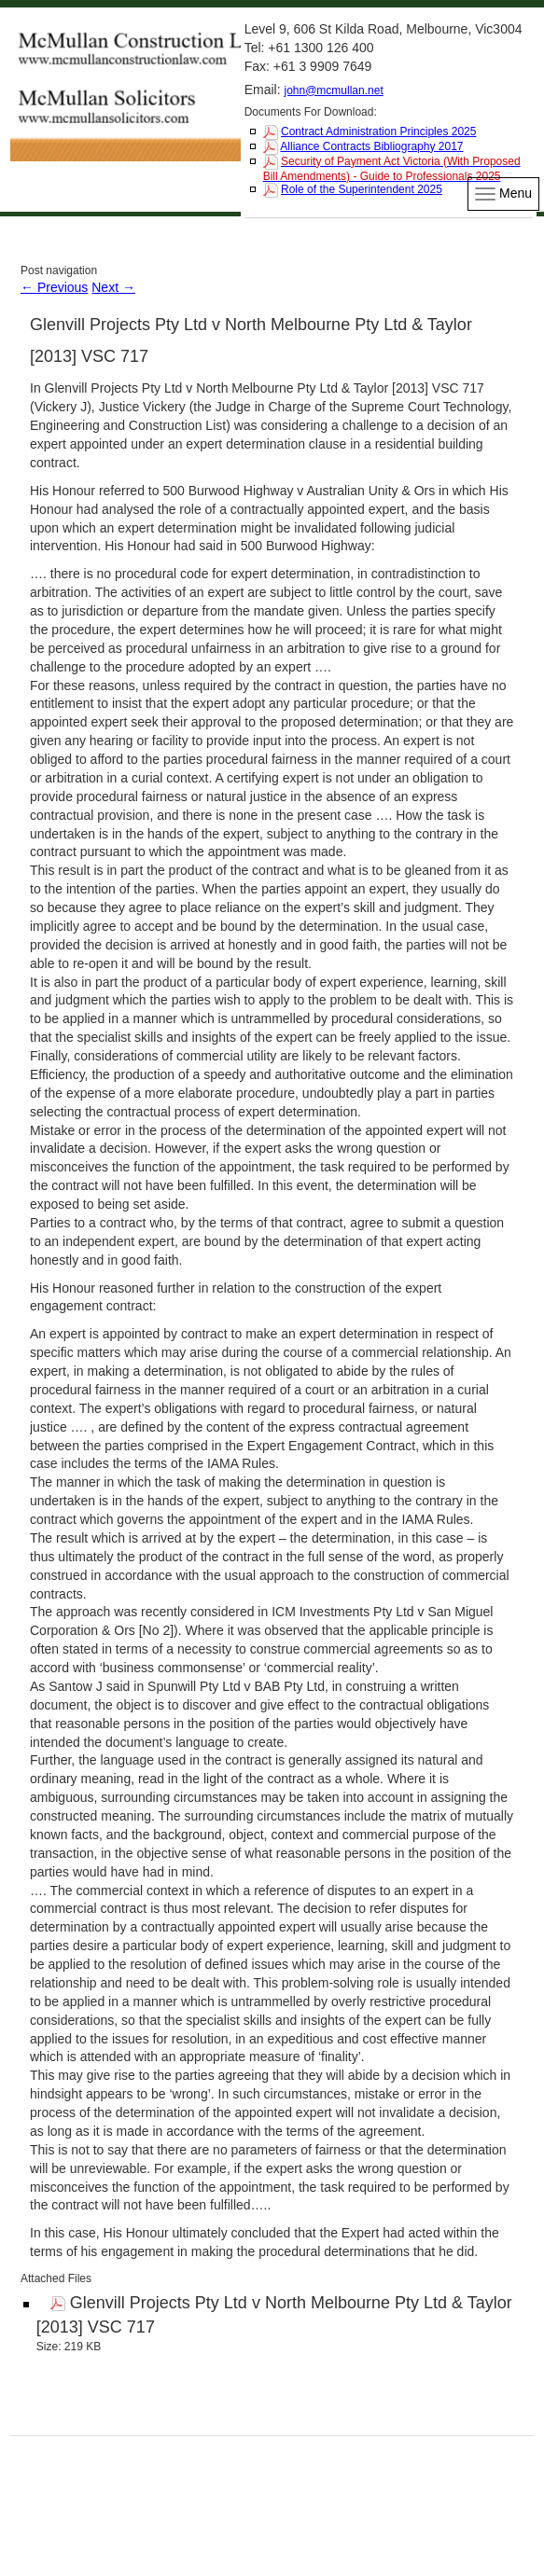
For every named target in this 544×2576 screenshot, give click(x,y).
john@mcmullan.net (333, 90)
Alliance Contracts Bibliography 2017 (371, 146)
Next (113, 287)
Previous (54, 287)
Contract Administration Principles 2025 (378, 131)
